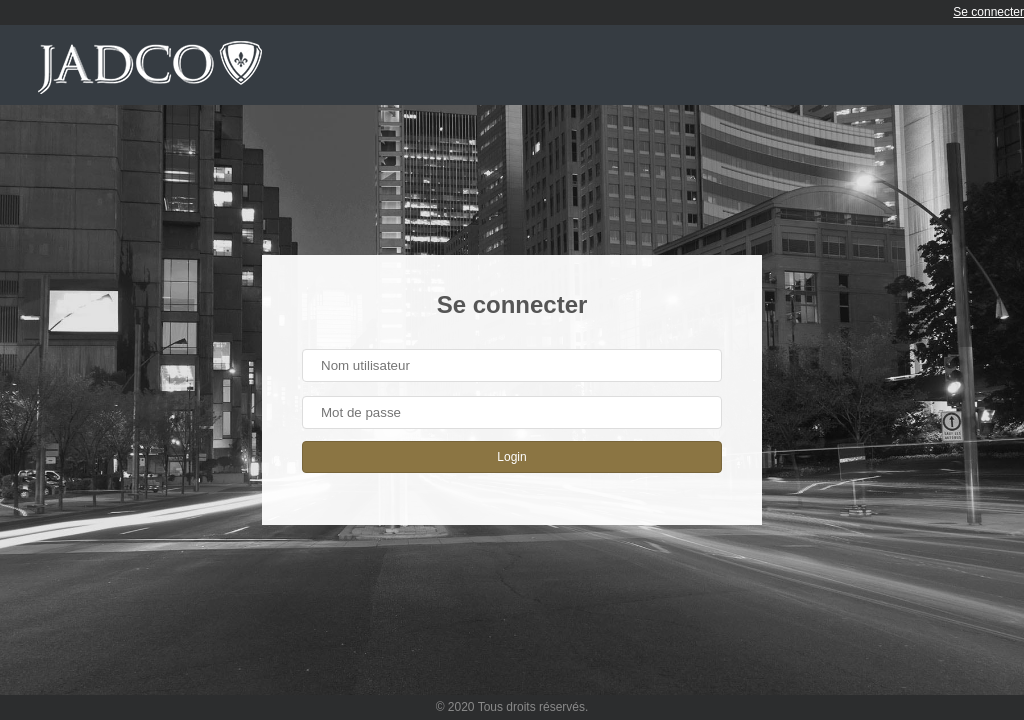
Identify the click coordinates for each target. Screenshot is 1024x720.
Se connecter (988, 12)
